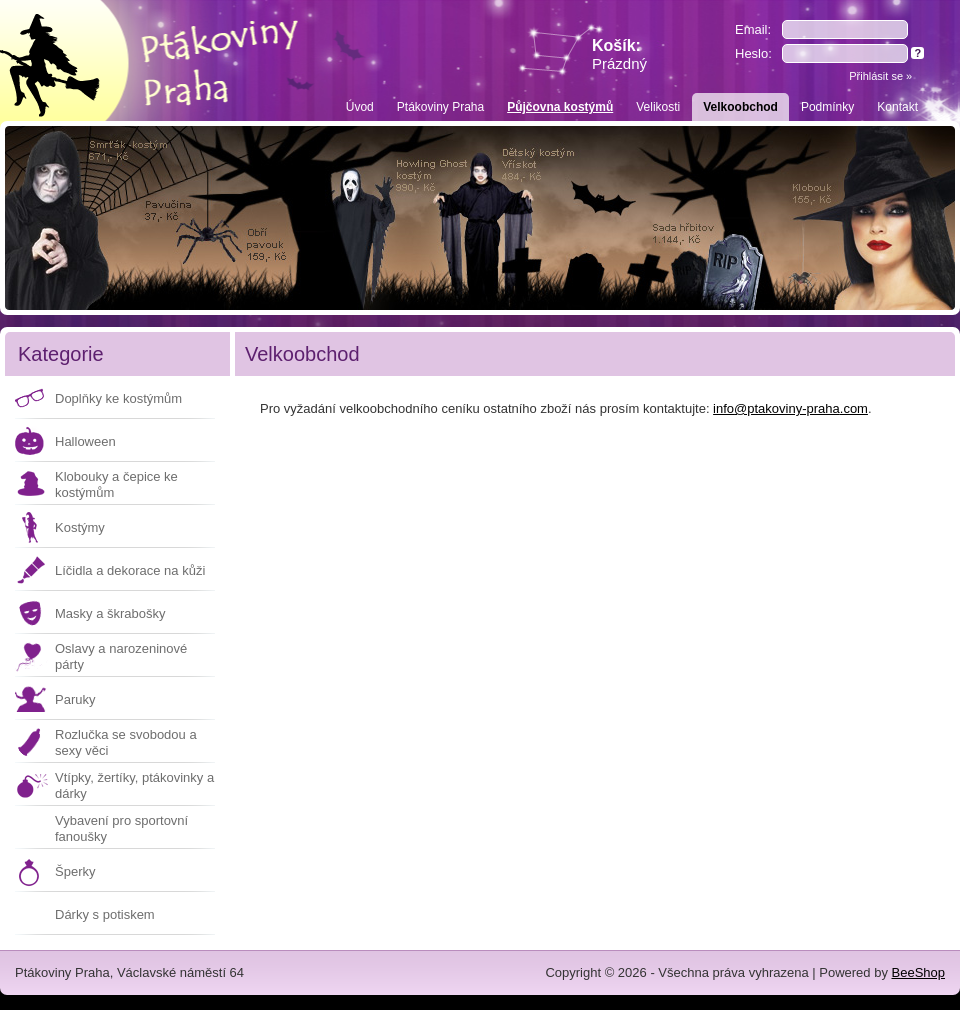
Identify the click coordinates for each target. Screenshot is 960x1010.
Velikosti (658, 107)
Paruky (75, 699)
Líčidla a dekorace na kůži (130, 570)
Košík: (619, 54)
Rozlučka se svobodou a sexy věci (126, 742)
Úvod (360, 107)
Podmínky (827, 107)
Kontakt (897, 107)
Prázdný (619, 63)
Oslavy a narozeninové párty (121, 656)
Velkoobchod (740, 107)
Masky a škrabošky (110, 613)
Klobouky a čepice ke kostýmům (116, 484)
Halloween (85, 441)
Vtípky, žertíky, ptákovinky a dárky (134, 785)
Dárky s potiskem (105, 914)
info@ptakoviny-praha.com (790, 408)
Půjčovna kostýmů (560, 107)
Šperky (75, 871)
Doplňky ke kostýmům (118, 398)
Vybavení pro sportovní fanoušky (121, 828)
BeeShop (919, 972)
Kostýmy (80, 527)
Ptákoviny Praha (440, 107)
